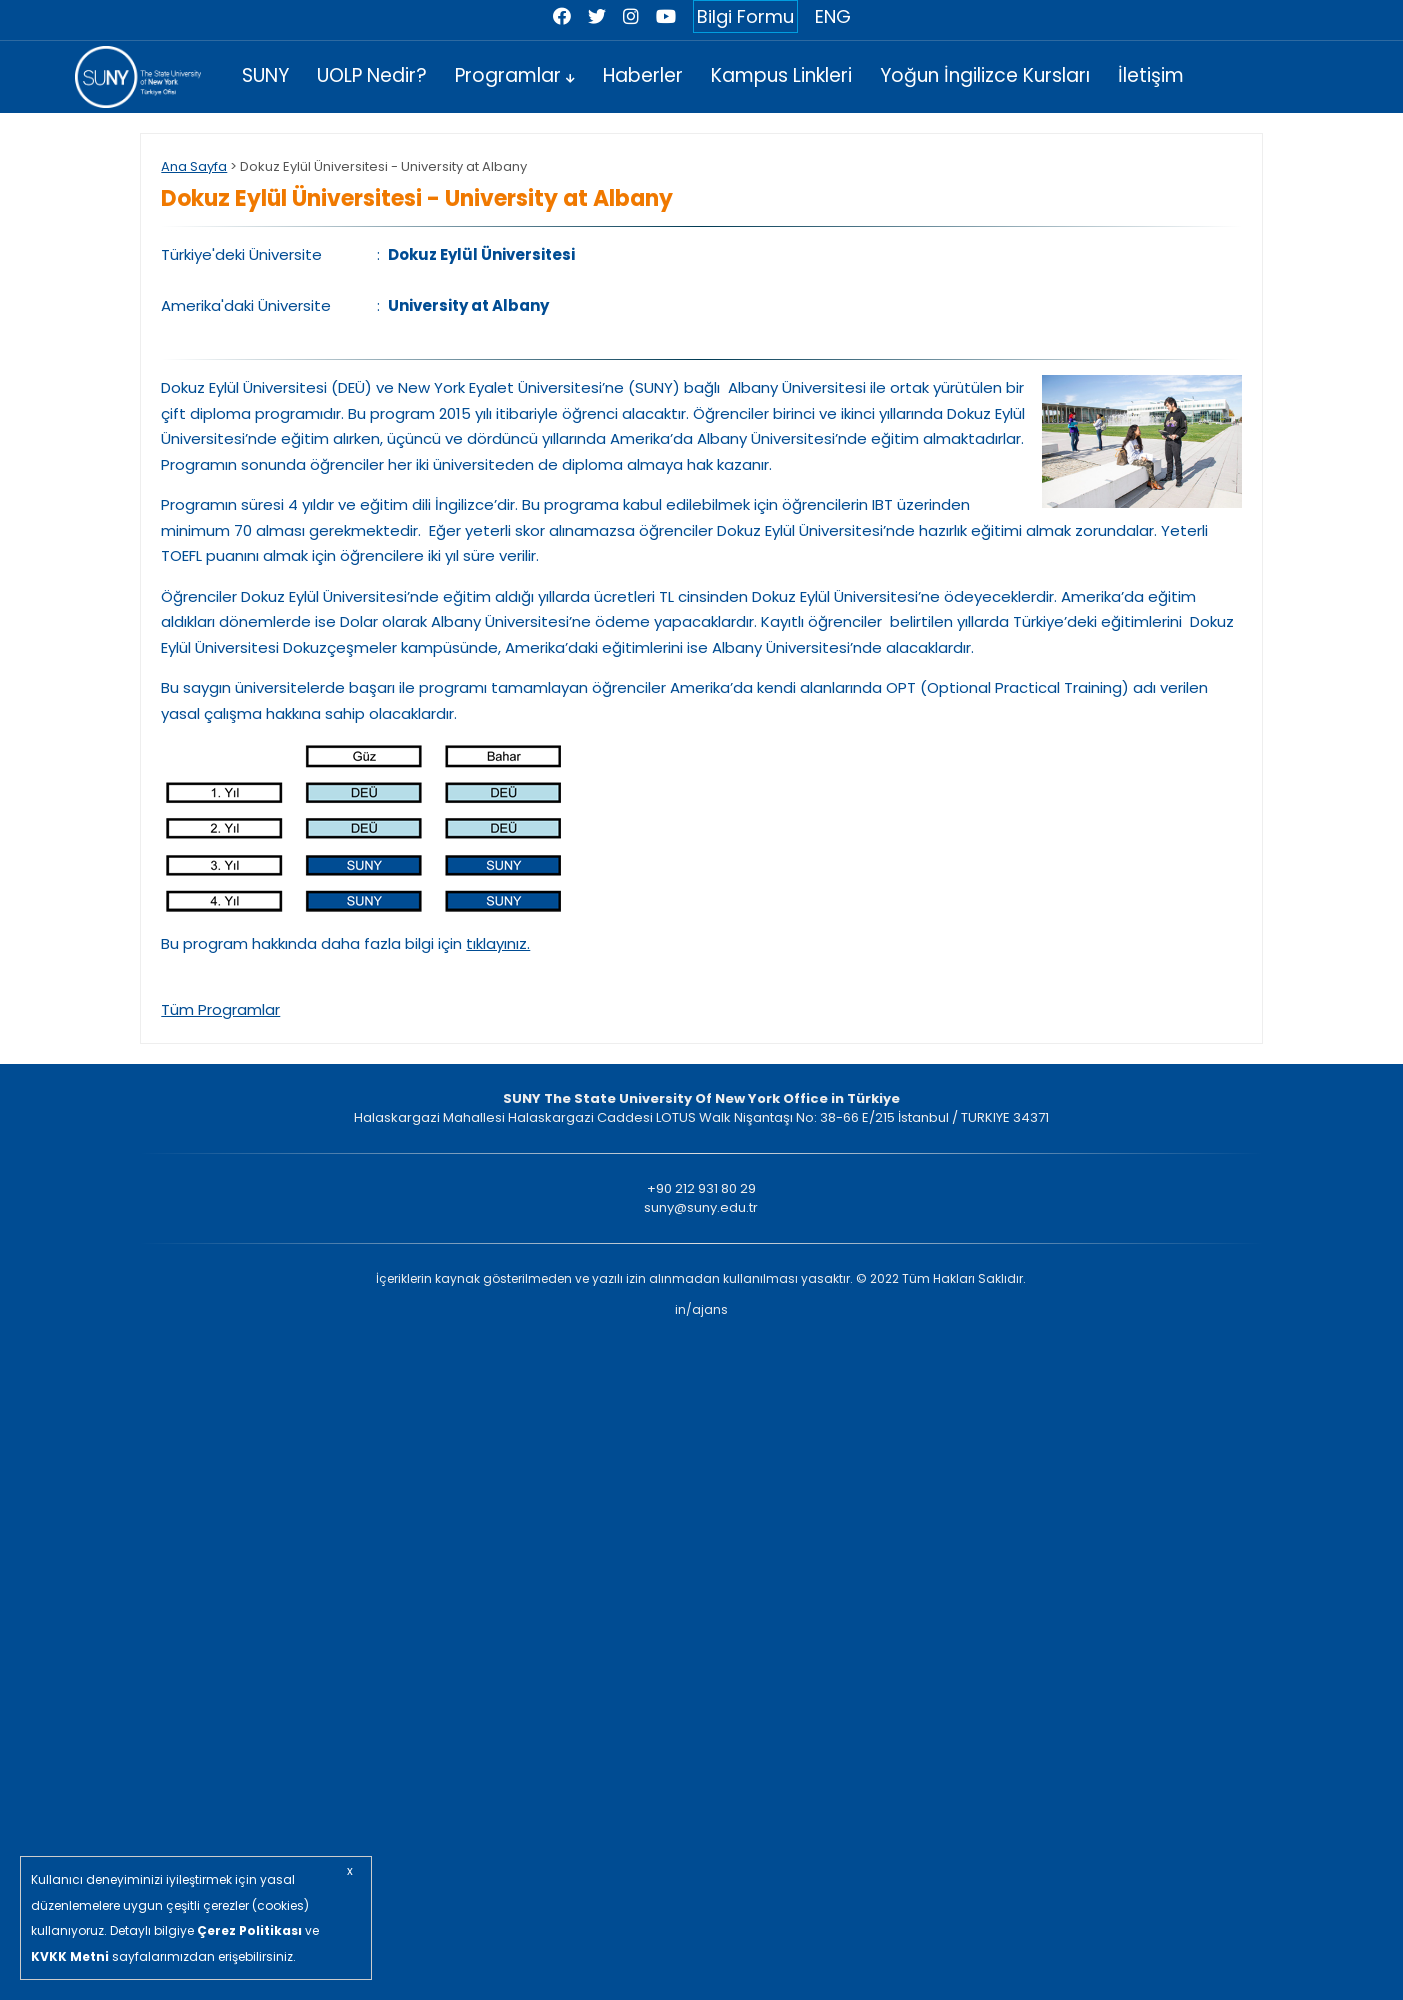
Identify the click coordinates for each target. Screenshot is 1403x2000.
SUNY (265, 75)
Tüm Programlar (220, 1009)
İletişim (1151, 75)
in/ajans (701, 1309)
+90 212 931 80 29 (701, 1188)
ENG (833, 16)
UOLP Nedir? (372, 75)
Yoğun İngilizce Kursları (985, 75)
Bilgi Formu (745, 16)
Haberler (643, 75)
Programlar (515, 75)
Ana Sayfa (194, 166)
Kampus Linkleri (781, 75)
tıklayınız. (498, 943)
